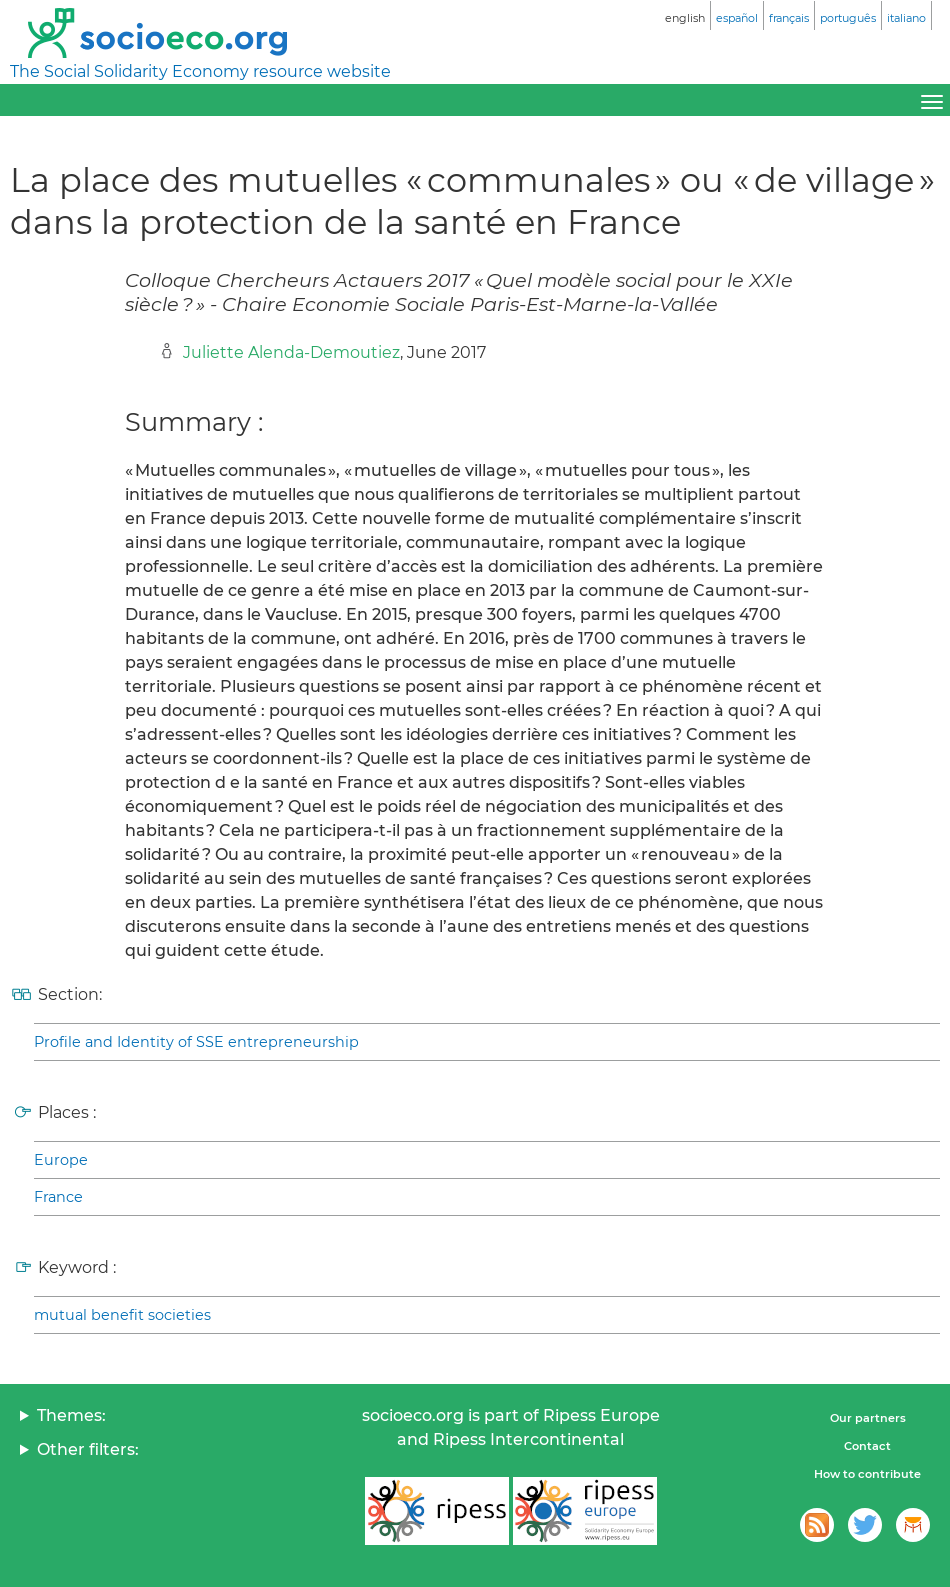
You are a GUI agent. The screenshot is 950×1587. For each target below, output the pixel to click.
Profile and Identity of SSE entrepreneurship (196, 1042)
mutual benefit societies (122, 1315)
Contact (867, 1446)
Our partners (868, 1418)
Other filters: (88, 1449)
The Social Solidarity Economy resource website (200, 71)
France (58, 1197)
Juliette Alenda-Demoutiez (291, 352)
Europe (61, 1160)
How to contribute (867, 1474)
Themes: (71, 1415)
